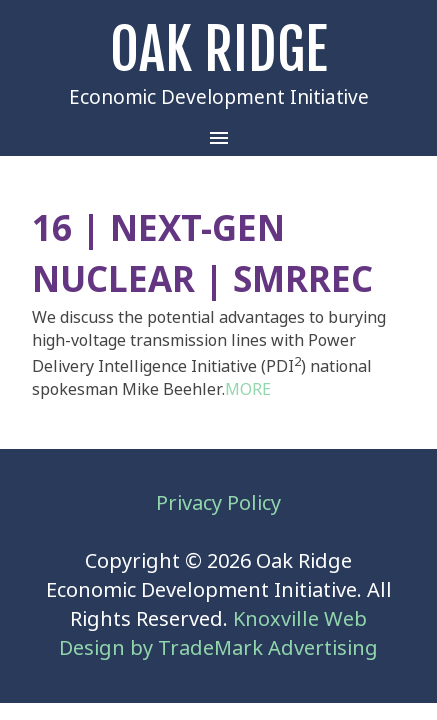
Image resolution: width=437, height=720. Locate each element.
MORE (248, 389)
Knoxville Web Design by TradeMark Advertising (218, 634)
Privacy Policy (218, 503)
